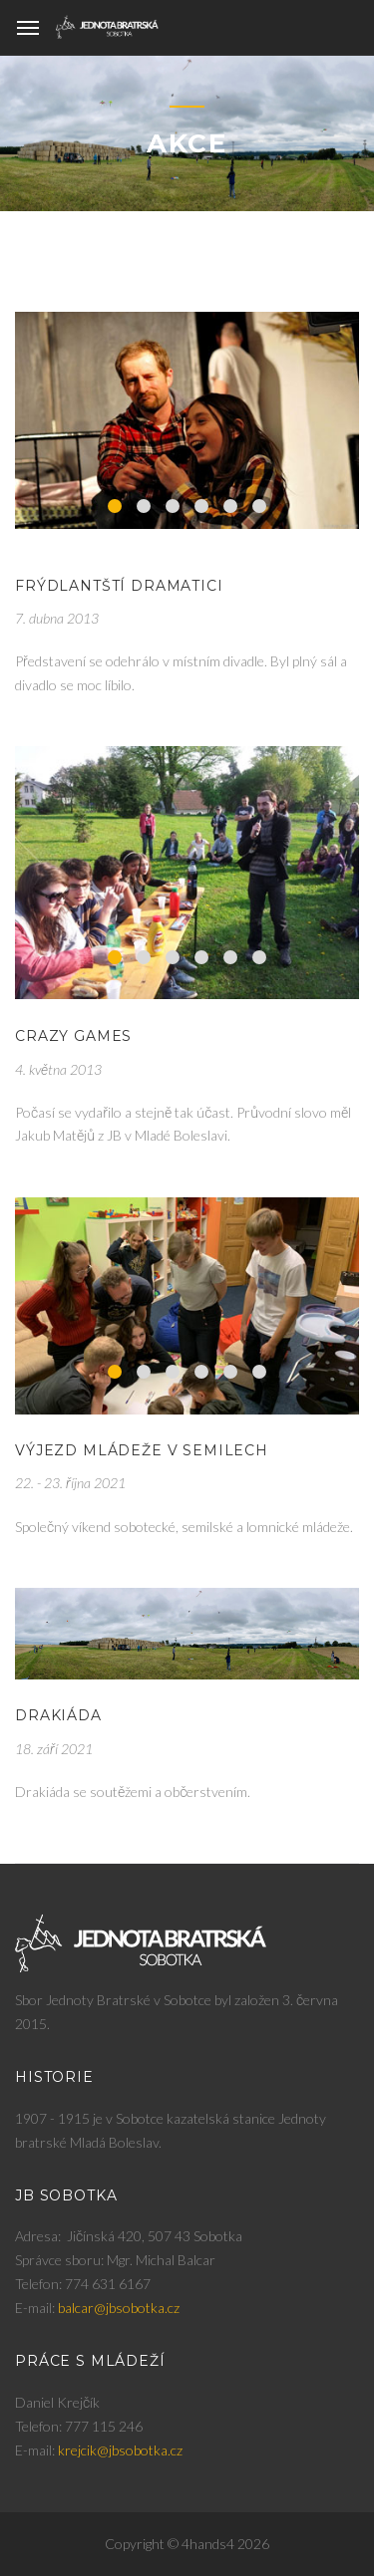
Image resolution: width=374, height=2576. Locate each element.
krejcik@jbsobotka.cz (120, 2450)
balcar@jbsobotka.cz (119, 2307)
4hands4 (208, 2543)
